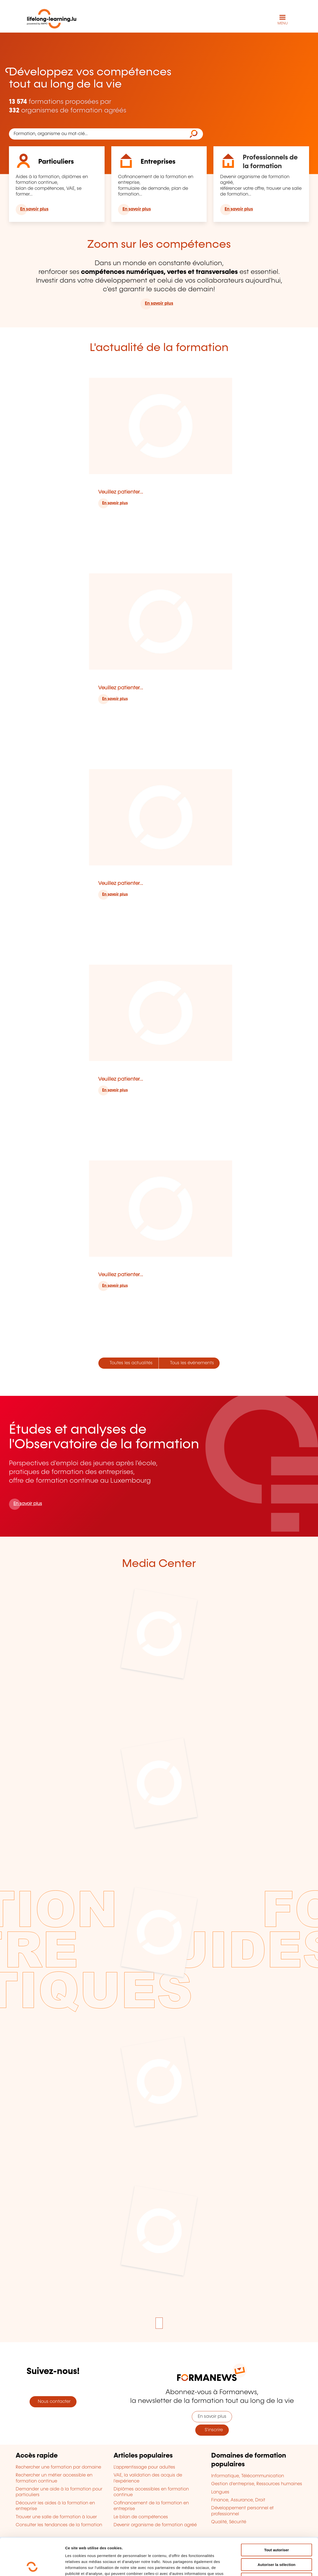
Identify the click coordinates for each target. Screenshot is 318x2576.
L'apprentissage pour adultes (144, 2467)
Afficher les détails (273, 2566)
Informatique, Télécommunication (247, 2476)
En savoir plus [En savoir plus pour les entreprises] (136, 209)
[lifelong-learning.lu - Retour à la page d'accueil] (52, 19)
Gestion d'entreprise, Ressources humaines (256, 2484)
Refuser (276, 2544)
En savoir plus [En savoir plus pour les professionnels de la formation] (239, 209)
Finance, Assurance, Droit (238, 2500)
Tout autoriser (276, 2515)
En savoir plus (115, 503)
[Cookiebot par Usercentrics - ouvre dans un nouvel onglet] (32, 2566)
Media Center (159, 1563)
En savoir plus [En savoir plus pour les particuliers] (34, 209)
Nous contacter (53, 2401)
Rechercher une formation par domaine (58, 2467)
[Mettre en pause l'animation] (159, 2323)
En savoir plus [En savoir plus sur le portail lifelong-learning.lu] (159, 303)
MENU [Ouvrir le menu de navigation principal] (283, 23)
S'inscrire (212, 2430)
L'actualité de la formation (159, 348)
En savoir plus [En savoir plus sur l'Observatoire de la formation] (27, 1504)
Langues (220, 2492)
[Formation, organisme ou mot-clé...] (96, 134)
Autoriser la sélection (277, 2530)
